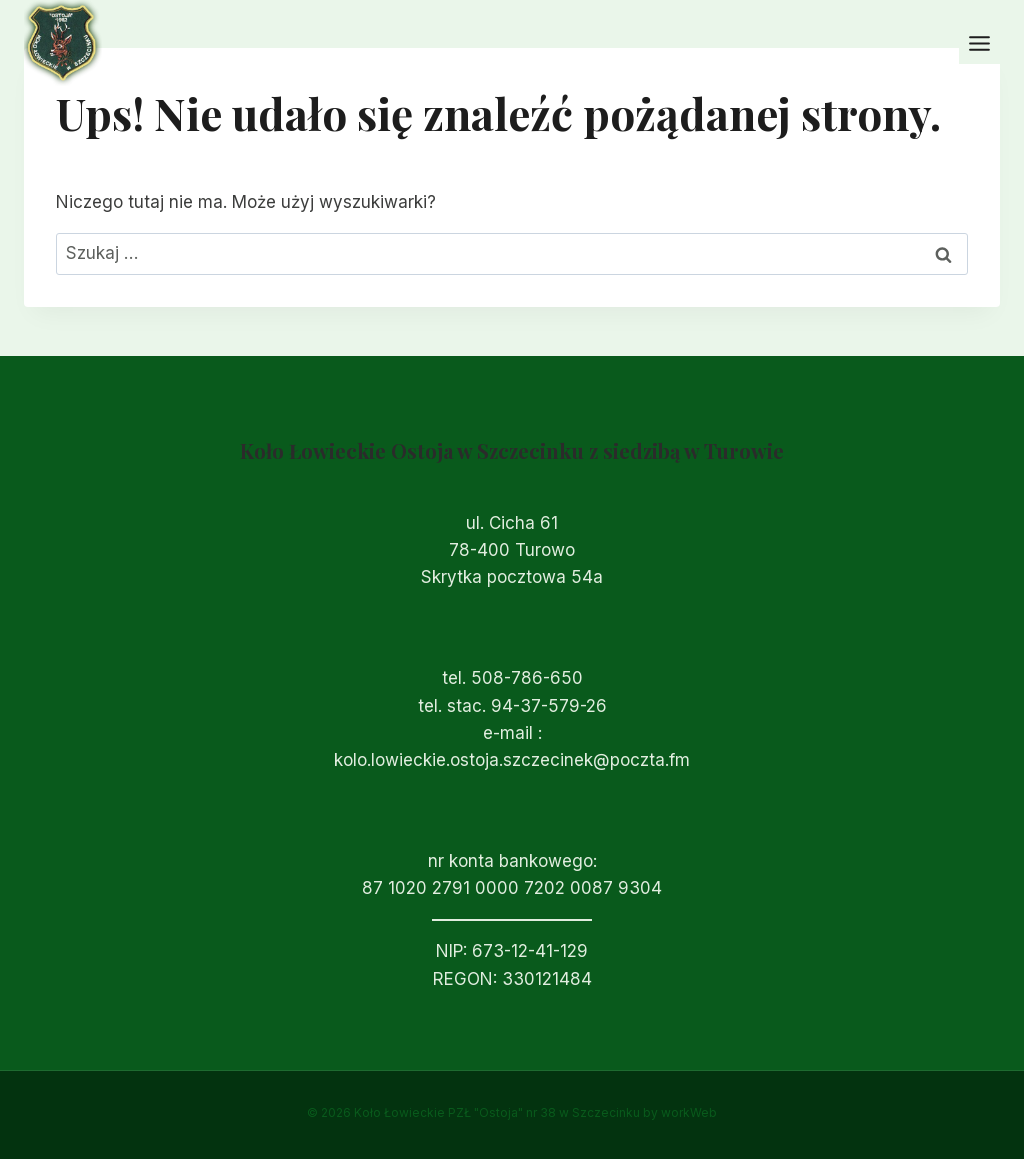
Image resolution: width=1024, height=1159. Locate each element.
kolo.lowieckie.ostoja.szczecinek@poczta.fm (512, 760)
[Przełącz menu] (979, 43)
